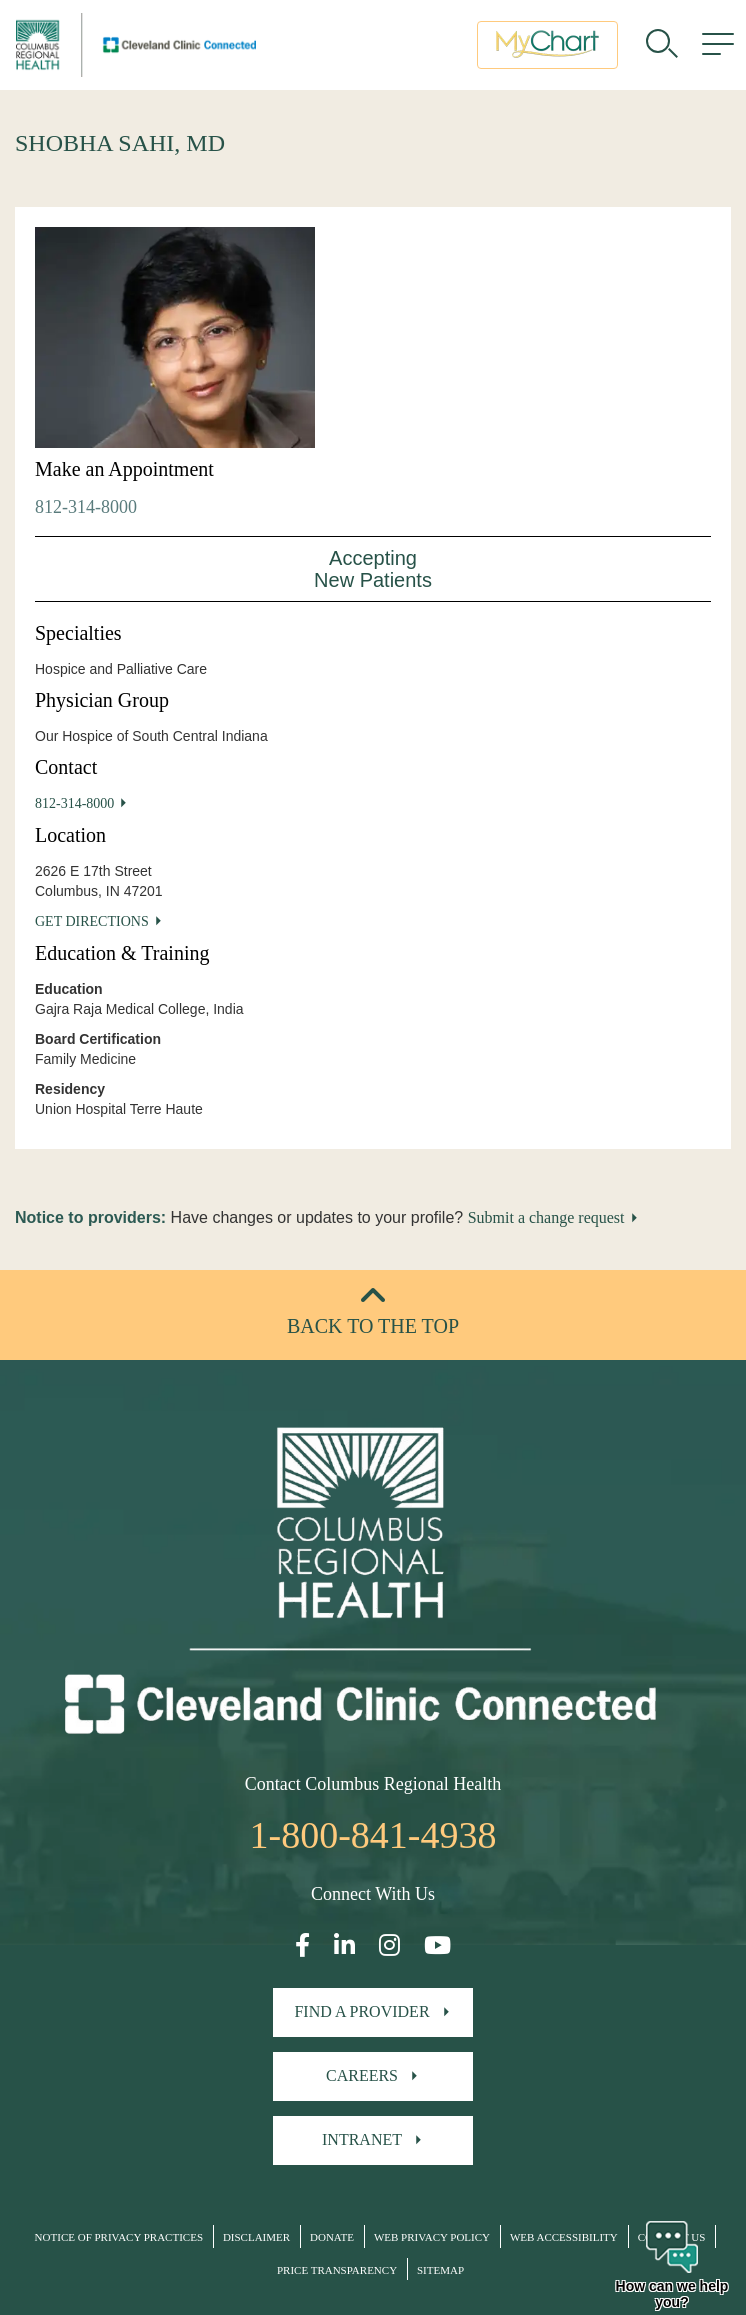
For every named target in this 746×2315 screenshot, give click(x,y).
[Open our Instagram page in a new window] (389, 1945)
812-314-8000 (86, 507)
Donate (332, 2237)
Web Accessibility (564, 2237)
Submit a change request (546, 1217)
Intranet (362, 2139)
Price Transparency (337, 2270)
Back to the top (373, 1326)
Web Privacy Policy (432, 2237)
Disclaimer (256, 2237)
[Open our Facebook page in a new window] (302, 1945)
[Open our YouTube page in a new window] (437, 1945)
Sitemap (440, 2270)
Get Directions (92, 921)
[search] (662, 45)
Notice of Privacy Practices (119, 2237)
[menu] (718, 45)
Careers (362, 2075)
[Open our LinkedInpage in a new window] (344, 1945)
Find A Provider (361, 2011)
